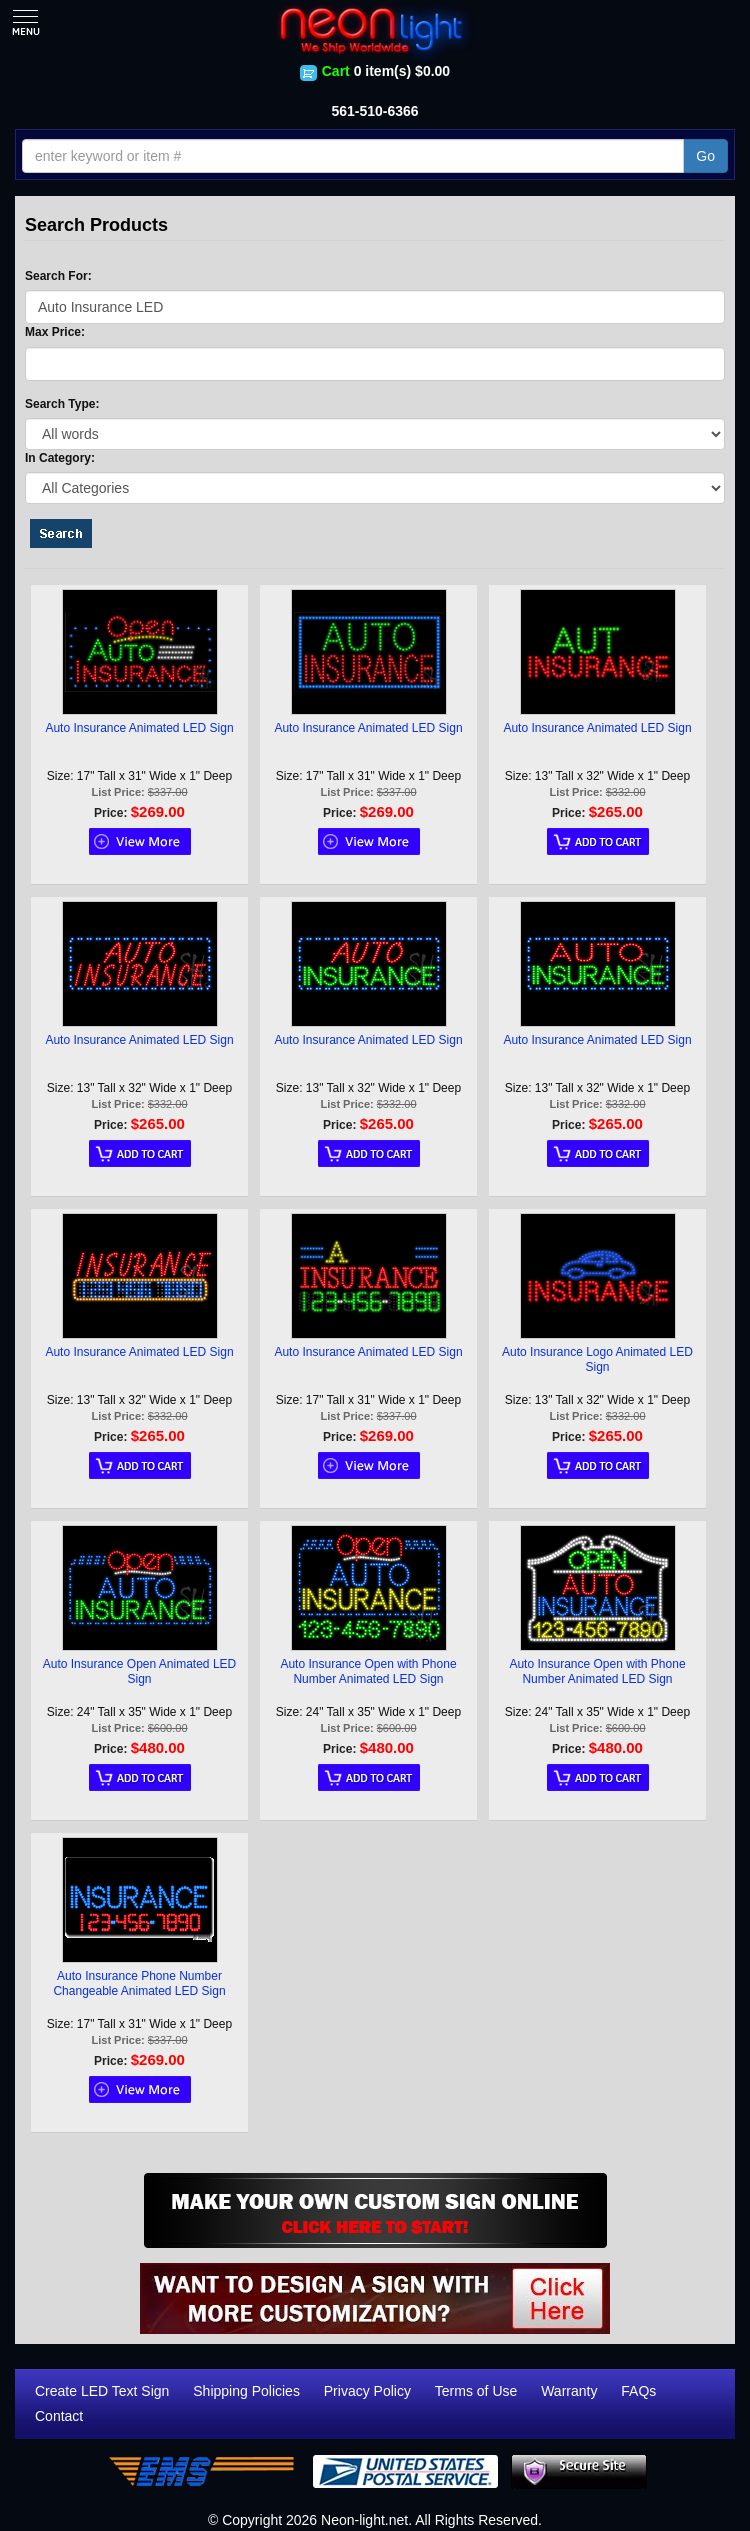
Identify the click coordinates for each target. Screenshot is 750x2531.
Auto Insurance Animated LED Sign (139, 728)
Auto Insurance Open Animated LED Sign (139, 1671)
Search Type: (62, 404)
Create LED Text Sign (102, 2391)
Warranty (569, 2391)
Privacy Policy (367, 2391)
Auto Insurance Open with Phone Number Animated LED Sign (368, 1671)
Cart (336, 71)
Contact (59, 2416)
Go (705, 156)
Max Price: (55, 332)
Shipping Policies (246, 2391)
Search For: (58, 276)
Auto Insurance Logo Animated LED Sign (597, 1359)
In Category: (60, 458)
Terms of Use (476, 2391)
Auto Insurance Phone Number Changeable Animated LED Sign (139, 1983)
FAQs (638, 2391)
